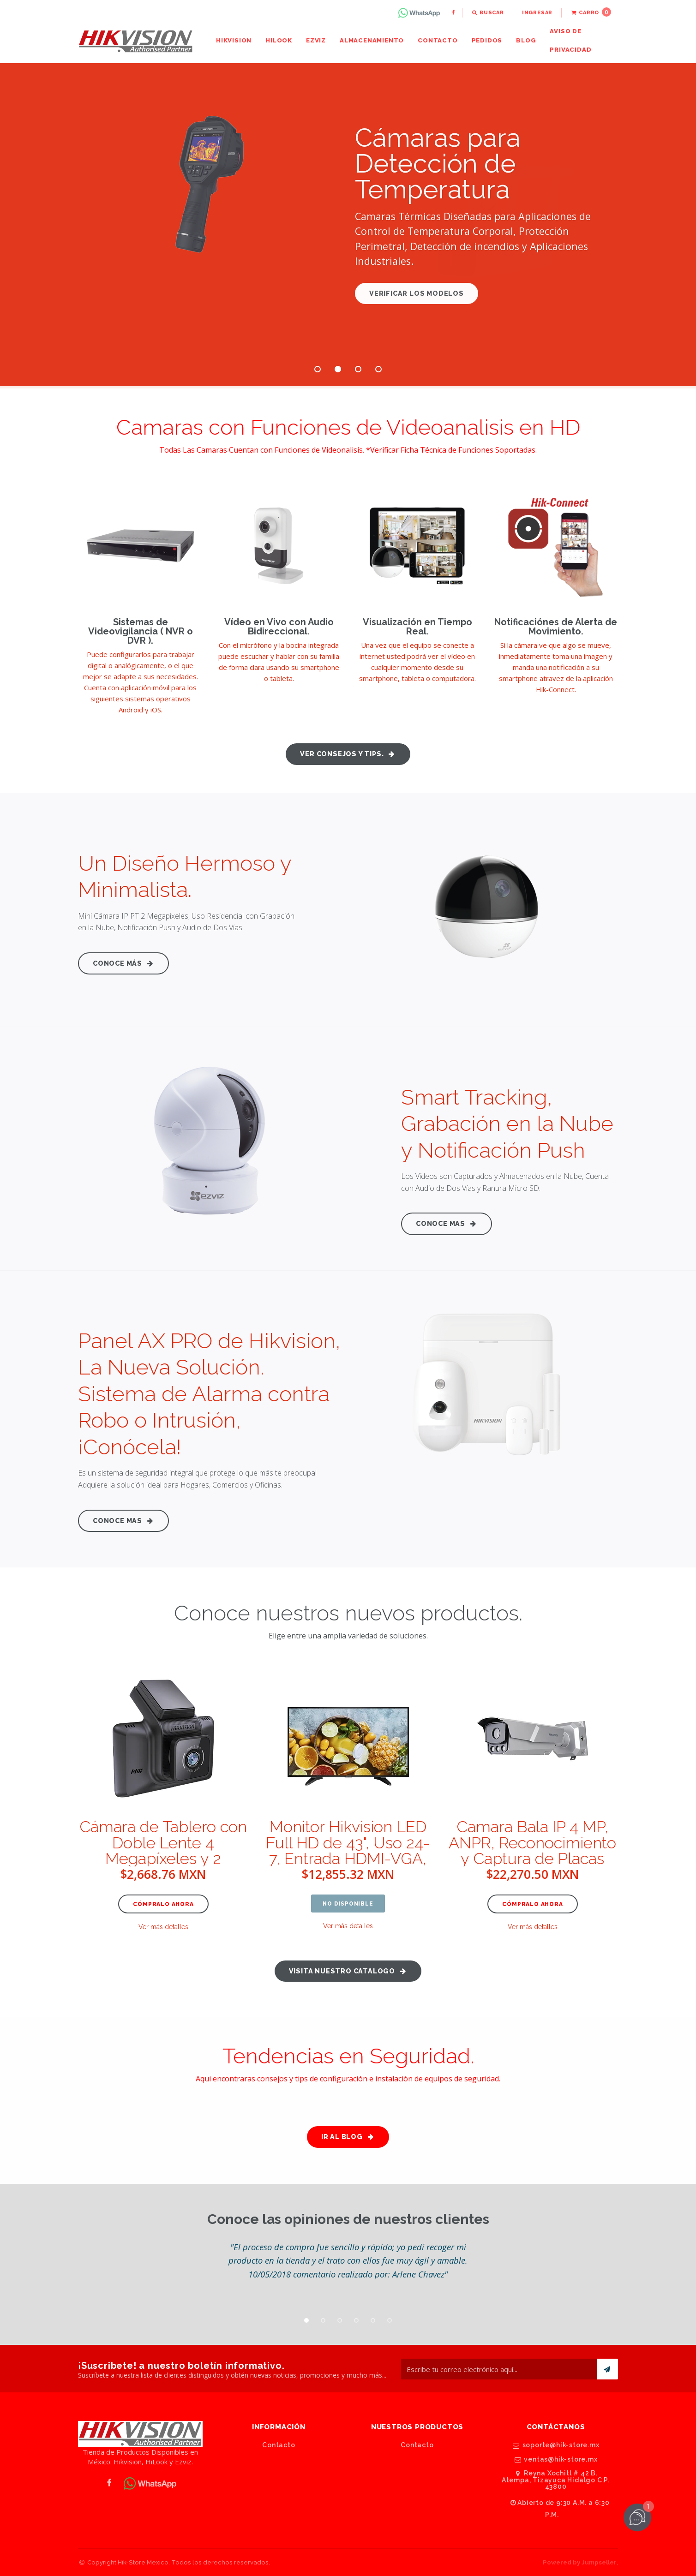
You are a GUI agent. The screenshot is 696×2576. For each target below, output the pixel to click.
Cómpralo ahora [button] (163, 1904)
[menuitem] (420, 13)
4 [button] (378, 369)
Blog (526, 40)
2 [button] (338, 369)
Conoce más (123, 963)
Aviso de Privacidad (570, 40)
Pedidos (487, 40)
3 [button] (358, 369)
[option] (348, 2260)
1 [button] (317, 369)
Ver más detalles (163, 1927)
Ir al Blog (348, 2136)
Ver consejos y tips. (348, 754)
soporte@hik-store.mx (556, 2445)
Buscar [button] (487, 13)
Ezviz (316, 40)
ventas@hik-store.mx (555, 2459)
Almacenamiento (372, 40)
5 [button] (373, 2320)
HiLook (278, 40)
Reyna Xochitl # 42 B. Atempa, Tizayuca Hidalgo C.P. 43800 (556, 2480)
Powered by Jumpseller (580, 2562)
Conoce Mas (446, 1223)
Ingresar (537, 13)
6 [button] (389, 2320)
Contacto (437, 40)
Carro (590, 12)
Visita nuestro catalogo (348, 1971)
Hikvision (234, 40)
